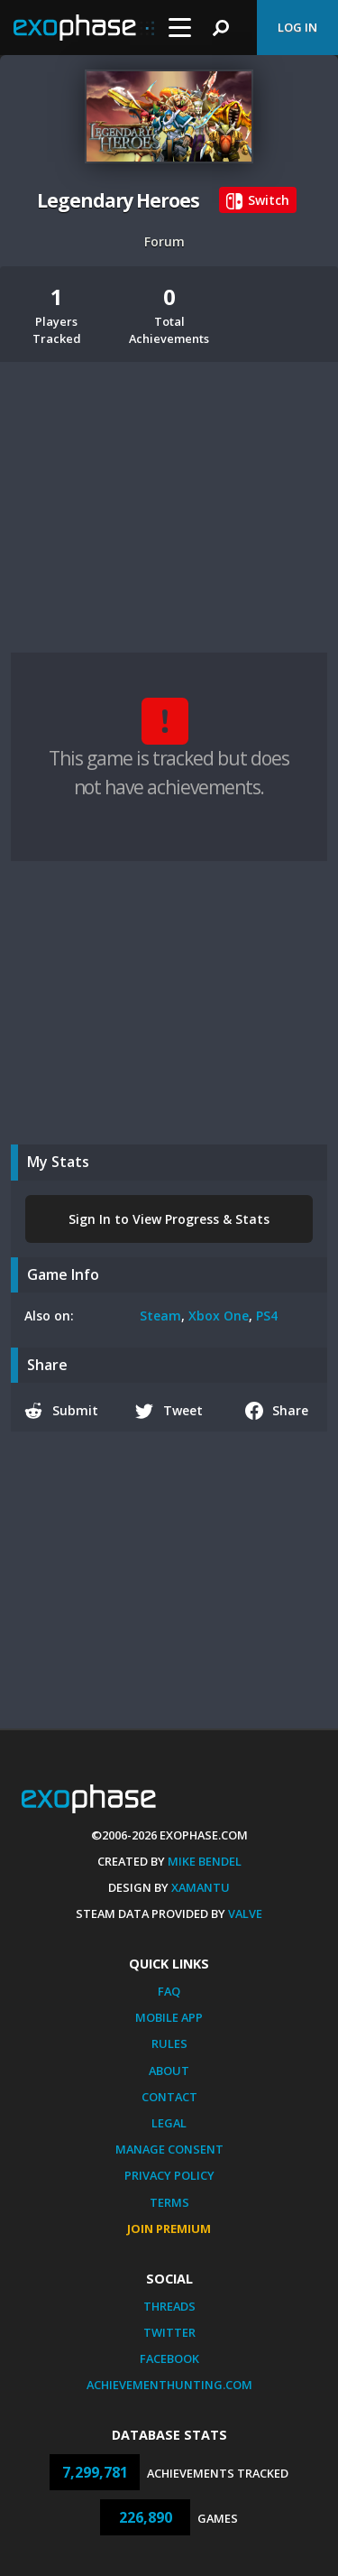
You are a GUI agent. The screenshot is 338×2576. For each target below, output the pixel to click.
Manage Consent (169, 2149)
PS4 (267, 1315)
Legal (169, 2123)
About (169, 2070)
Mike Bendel (205, 1861)
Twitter (169, 2332)
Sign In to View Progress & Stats (169, 1219)
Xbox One (218, 1315)
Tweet (169, 1411)
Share (277, 1411)
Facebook (169, 2358)
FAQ (169, 1991)
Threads (169, 2306)
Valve (245, 1913)
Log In (297, 27)
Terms (169, 2202)
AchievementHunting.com (169, 2385)
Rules (169, 2043)
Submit (61, 1411)
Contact (169, 2097)
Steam (160, 1315)
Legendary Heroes (118, 200)
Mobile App (169, 2017)
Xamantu (200, 1887)
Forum (164, 241)
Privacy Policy (169, 2175)
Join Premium (169, 2228)
